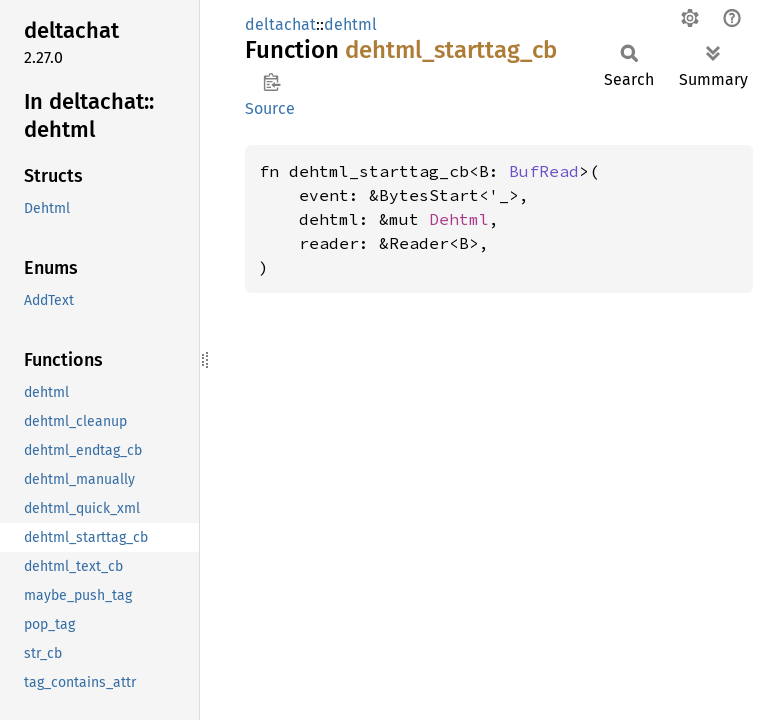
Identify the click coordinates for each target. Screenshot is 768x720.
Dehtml (459, 219)
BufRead (544, 171)
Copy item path (271, 82)
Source (270, 108)
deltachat (280, 24)
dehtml (350, 24)
